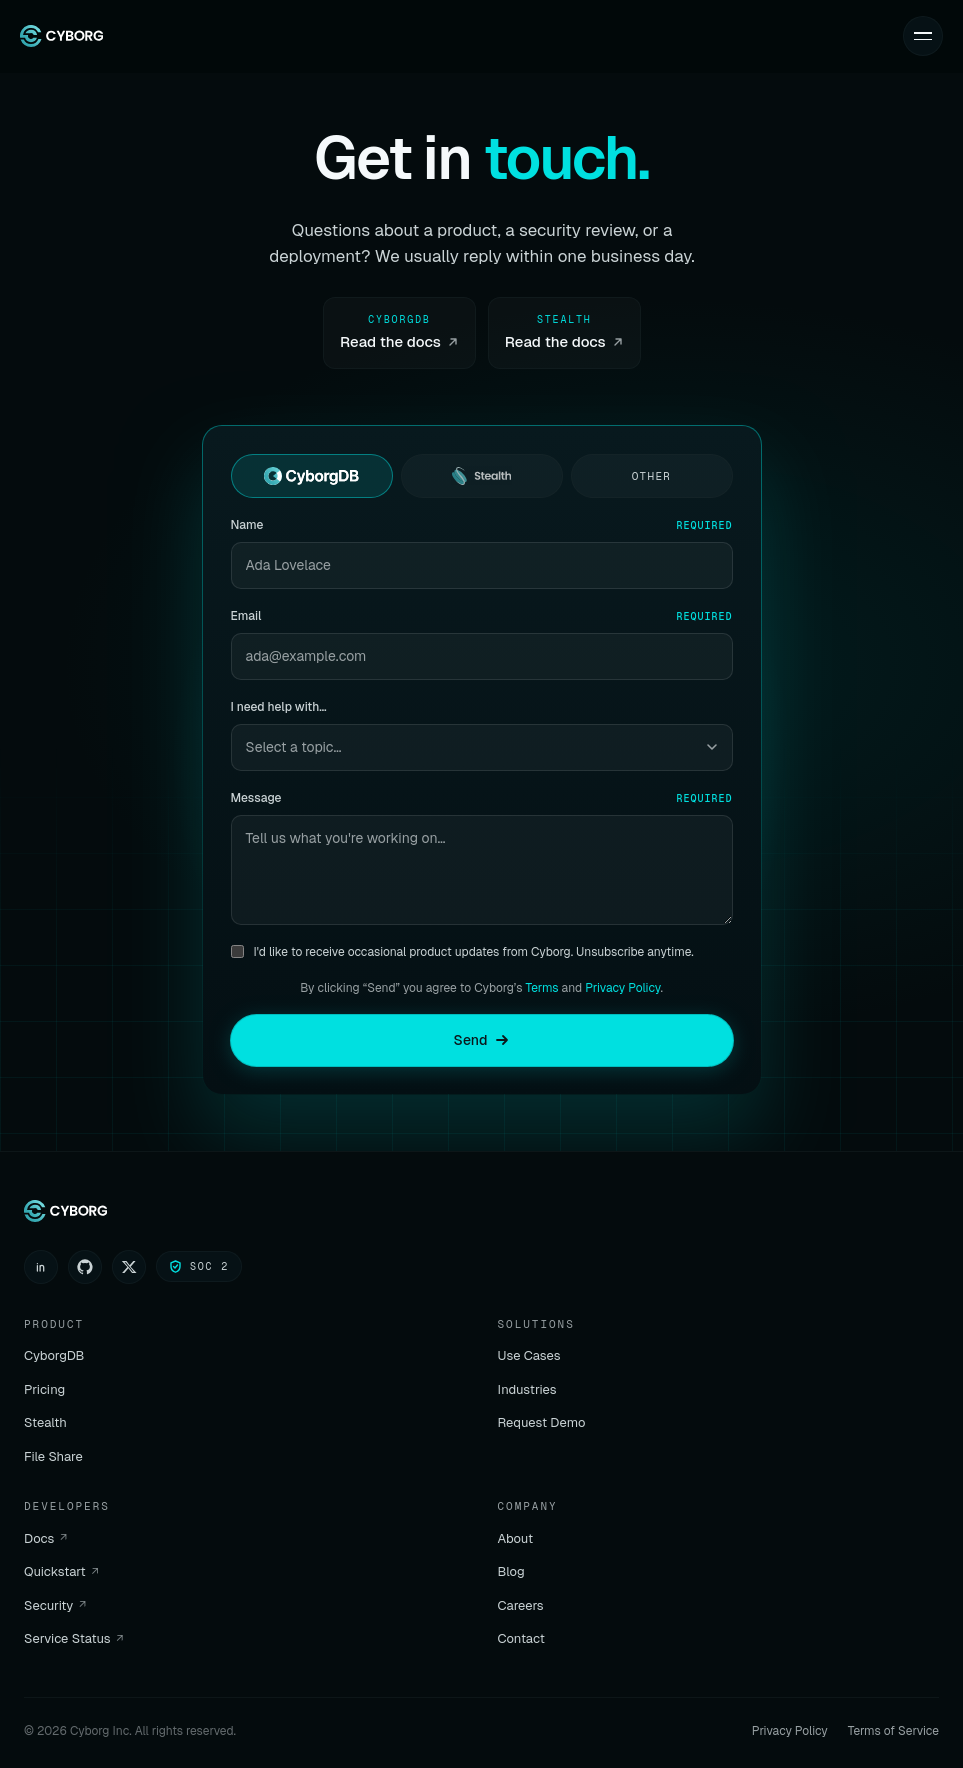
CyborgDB (54, 1355)
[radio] (312, 476)
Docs (45, 1538)
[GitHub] (85, 1267)
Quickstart (61, 1571)
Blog (511, 1571)
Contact (521, 1638)
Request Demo (542, 1422)
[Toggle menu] (923, 36)
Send (482, 1040)
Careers (521, 1605)
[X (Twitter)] (129, 1267)
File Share (53, 1456)
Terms (542, 988)
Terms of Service (893, 1731)
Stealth (45, 1422)
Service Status (73, 1638)
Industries (527, 1389)
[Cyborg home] (61, 36)
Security (55, 1605)
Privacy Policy (622, 988)
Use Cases (529, 1355)
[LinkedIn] (41, 1267)
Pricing (44, 1389)
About (516, 1538)
